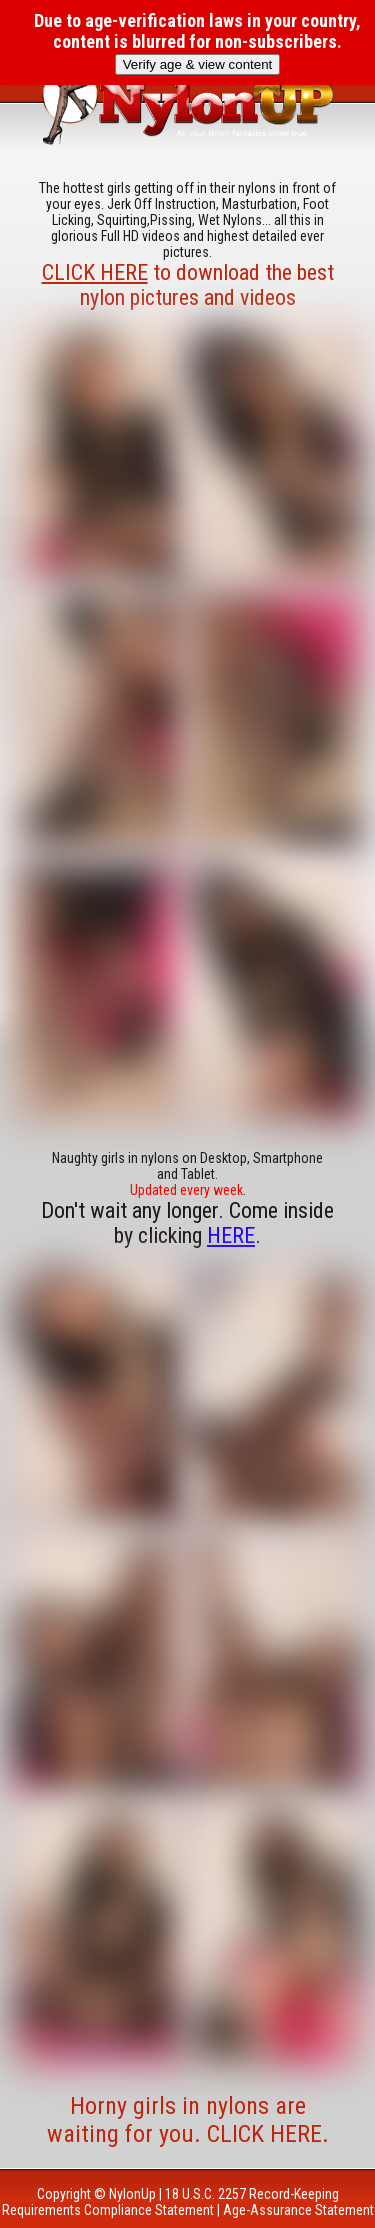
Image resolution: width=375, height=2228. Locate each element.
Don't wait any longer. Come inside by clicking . (187, 1223)
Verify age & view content (198, 64)
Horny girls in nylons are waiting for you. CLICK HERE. (188, 2120)
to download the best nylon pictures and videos (188, 285)
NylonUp (132, 2194)
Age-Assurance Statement (298, 2210)
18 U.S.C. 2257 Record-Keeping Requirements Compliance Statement (170, 2202)
